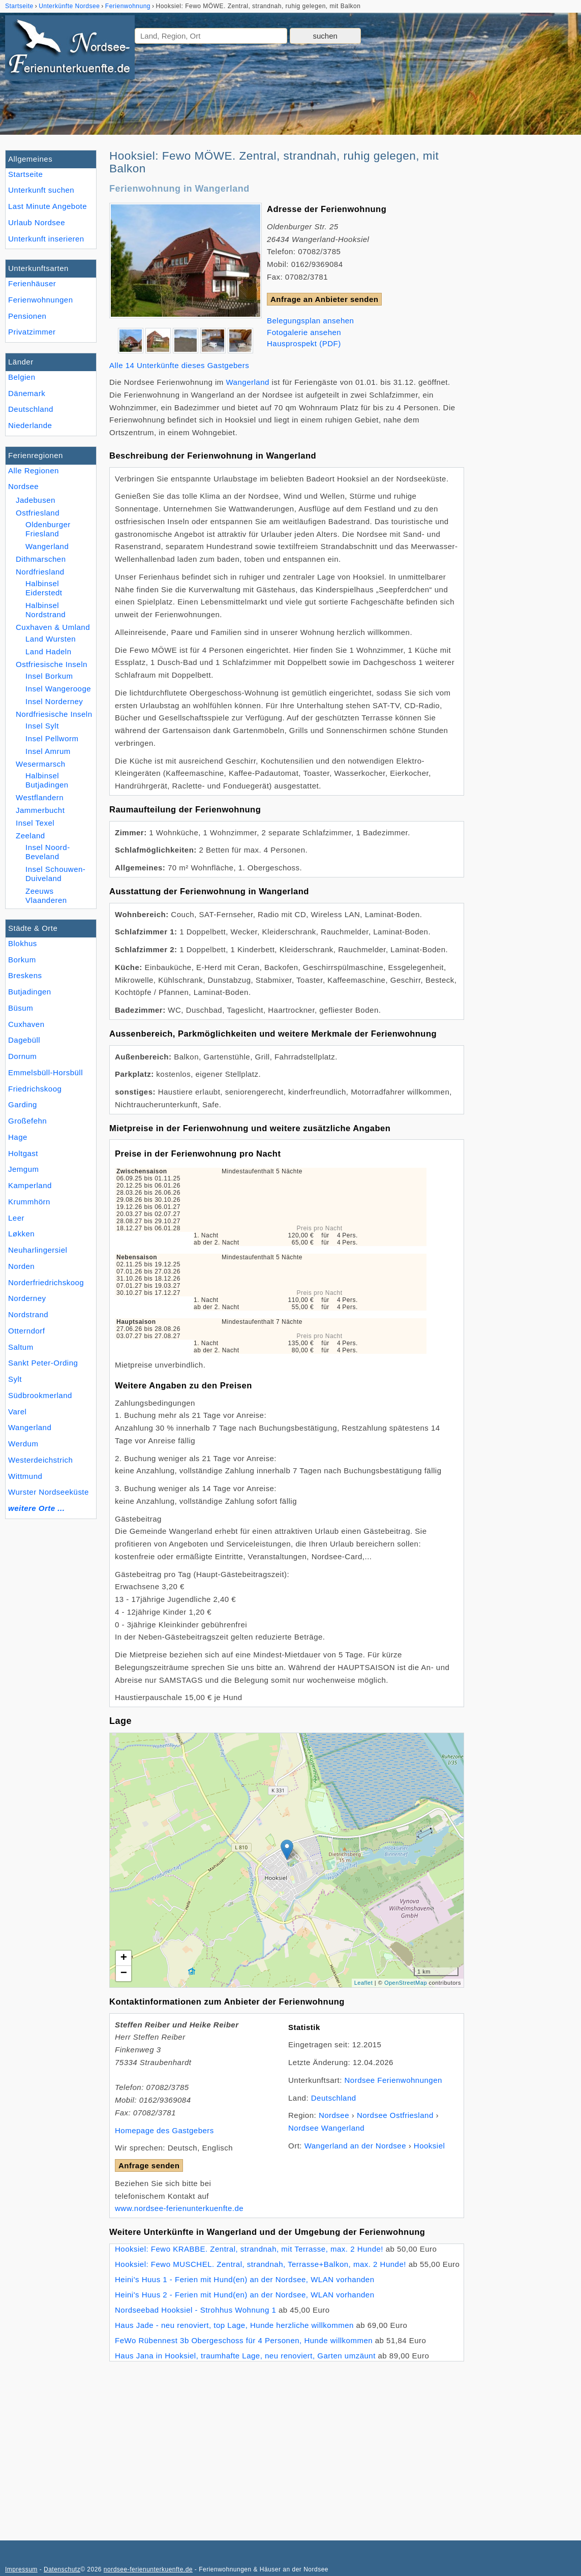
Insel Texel (35, 823)
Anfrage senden (148, 2165)
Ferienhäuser (32, 283)
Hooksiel (429, 2145)
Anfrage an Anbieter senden (324, 299)
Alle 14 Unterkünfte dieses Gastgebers (179, 365)
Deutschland (30, 409)
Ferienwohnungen (40, 299)
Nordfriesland (40, 571)
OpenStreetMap (405, 1983)
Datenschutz (62, 2569)
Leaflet (363, 1983)
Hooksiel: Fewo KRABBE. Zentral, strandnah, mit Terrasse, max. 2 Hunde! (249, 2249)
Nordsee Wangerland (326, 2128)
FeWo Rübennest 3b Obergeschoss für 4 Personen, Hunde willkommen (244, 2340)
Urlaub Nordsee (36, 222)
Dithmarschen (41, 559)
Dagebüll (24, 1040)
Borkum (22, 959)
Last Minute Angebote (47, 206)
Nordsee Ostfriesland (395, 2115)
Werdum (23, 1443)
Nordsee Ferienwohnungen (393, 2080)
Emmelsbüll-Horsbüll (45, 1072)
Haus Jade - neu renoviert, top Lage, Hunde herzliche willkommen (234, 2325)
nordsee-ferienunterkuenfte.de (148, 2569)
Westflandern (40, 797)
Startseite (25, 174)
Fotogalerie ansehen (304, 332)
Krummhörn (29, 1201)
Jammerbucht (40, 810)
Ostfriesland (37, 512)
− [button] (124, 1973)
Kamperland (30, 1185)
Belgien (22, 377)
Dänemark (26, 393)
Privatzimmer (31, 331)
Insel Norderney (54, 701)
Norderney (27, 1298)
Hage (17, 1137)
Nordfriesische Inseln (54, 714)
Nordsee (23, 486)
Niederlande (30, 425)
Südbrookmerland (40, 1395)
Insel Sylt (42, 725)
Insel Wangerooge (58, 688)
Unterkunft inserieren (46, 238)
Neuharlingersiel (37, 1250)
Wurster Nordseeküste (48, 1492)
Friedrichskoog (35, 1088)
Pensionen (27, 316)
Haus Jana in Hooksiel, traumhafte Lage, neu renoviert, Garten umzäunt (245, 2355)
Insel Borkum (49, 676)
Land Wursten (50, 638)
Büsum (20, 1008)
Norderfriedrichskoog (46, 1282)
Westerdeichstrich (40, 1460)
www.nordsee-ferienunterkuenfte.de (179, 2208)
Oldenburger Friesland (48, 529)
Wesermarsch (41, 764)
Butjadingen (29, 991)
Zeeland (30, 835)
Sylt (15, 1379)
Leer (16, 1218)
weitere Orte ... (36, 1508)
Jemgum (23, 1169)
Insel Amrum (48, 751)
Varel (17, 1411)
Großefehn (27, 1120)
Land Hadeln (48, 651)
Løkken (21, 1233)
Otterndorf (26, 1330)
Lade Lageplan (285, 1860)
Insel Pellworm (51, 738)
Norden (21, 1266)
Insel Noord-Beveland (47, 852)
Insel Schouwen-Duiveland (55, 874)
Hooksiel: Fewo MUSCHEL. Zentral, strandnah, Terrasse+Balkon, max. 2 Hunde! (260, 2264)
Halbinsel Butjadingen (47, 780)
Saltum (21, 1347)
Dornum (22, 1056)
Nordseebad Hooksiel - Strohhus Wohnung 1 (195, 2310)
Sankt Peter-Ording (43, 1362)
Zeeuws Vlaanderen (46, 895)
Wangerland (29, 1427)
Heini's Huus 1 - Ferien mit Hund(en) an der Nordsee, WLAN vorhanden (245, 2279)
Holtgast (23, 1153)
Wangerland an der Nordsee (355, 2145)
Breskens (25, 975)
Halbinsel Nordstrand (45, 610)
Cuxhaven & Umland (53, 627)
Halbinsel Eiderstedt (44, 588)
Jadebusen (35, 500)
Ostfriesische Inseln (51, 664)
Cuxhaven (26, 1024)
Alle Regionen (33, 470)
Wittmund (25, 1476)
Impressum (21, 2569)
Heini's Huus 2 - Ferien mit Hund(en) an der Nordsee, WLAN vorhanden (245, 2294)
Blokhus (22, 943)
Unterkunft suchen (41, 190)
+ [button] (124, 1958)
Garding (22, 1104)
